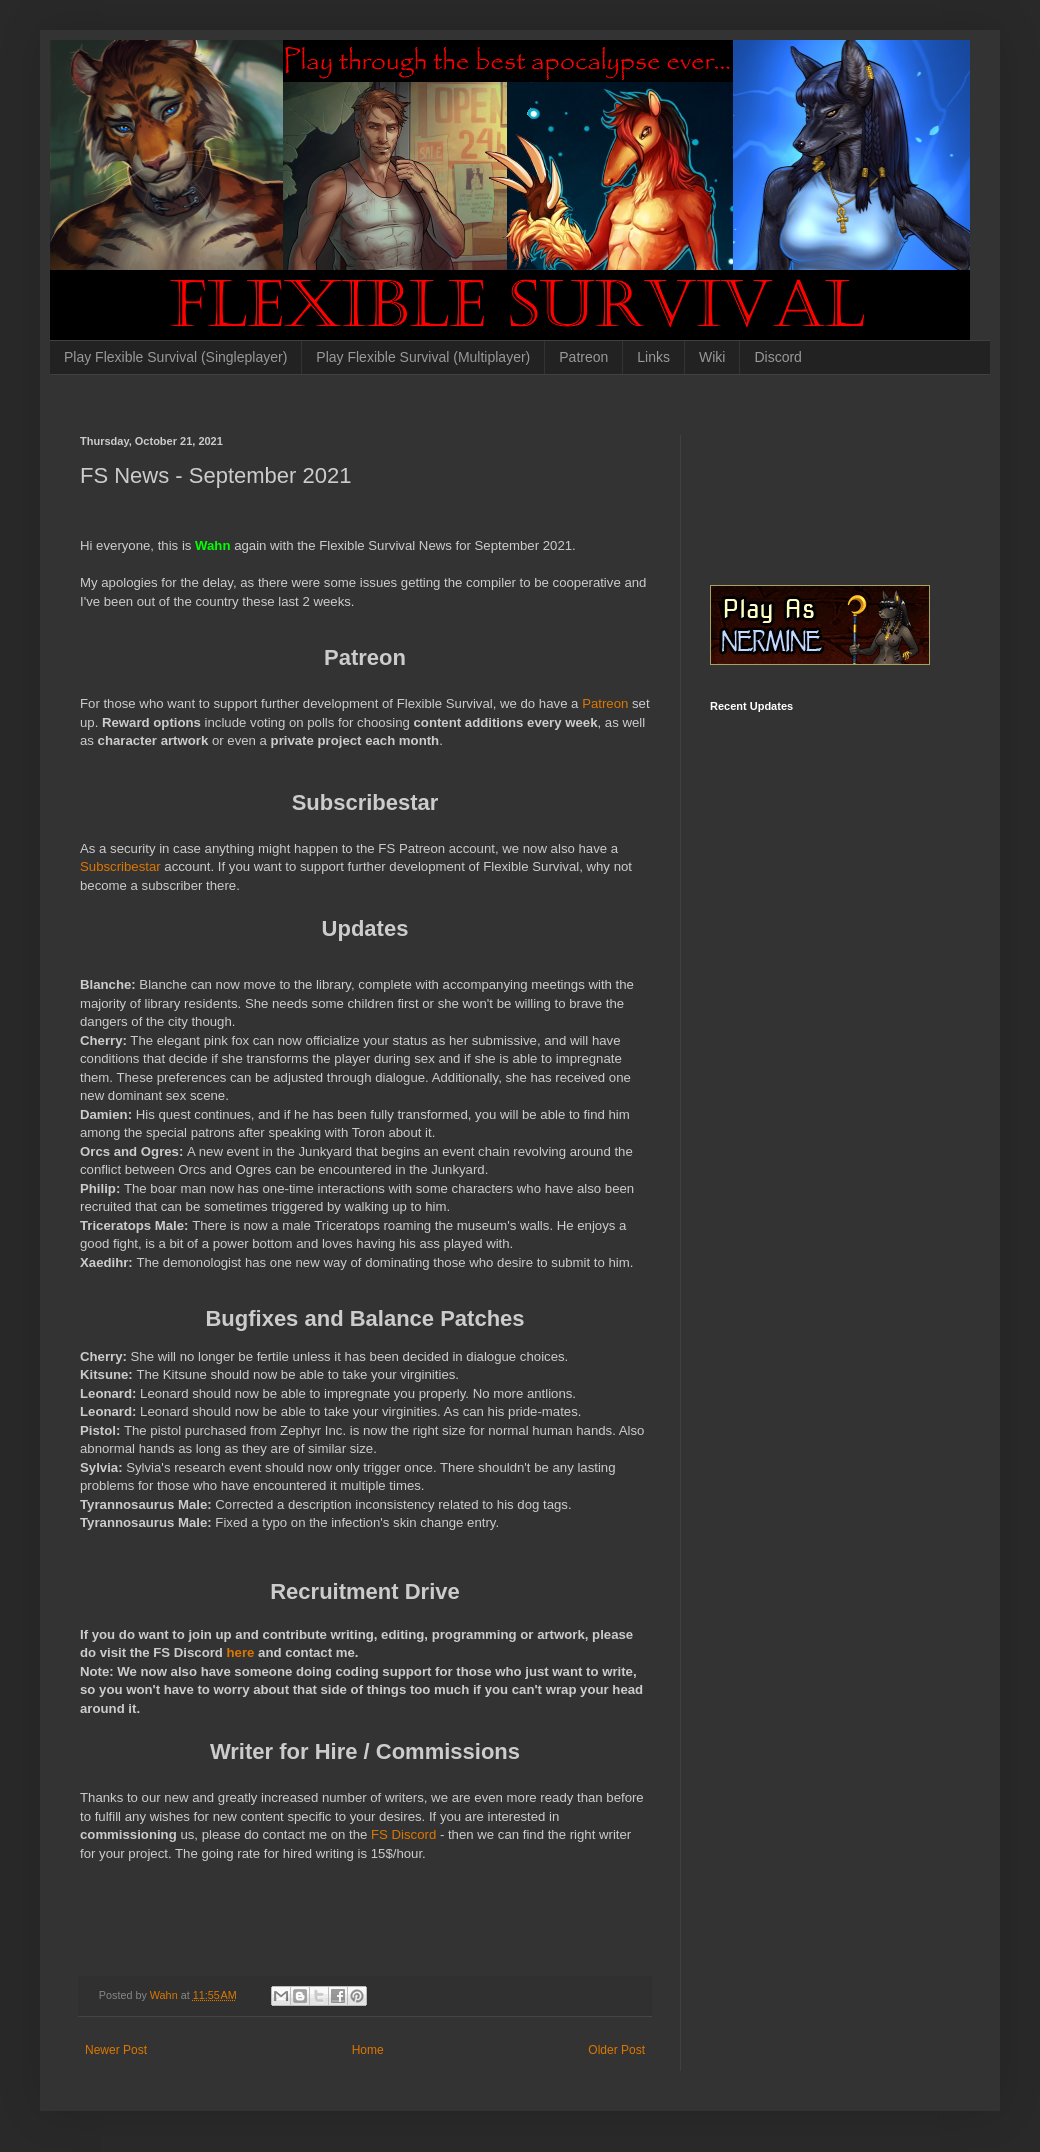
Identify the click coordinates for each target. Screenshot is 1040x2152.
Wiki (712, 357)
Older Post (616, 2050)
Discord (777, 357)
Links (653, 357)
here (243, 1652)
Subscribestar (122, 866)
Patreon (583, 357)
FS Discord (403, 1834)
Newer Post (116, 2050)
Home (368, 2050)
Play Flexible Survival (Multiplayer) (423, 357)
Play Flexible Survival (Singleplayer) (175, 357)
